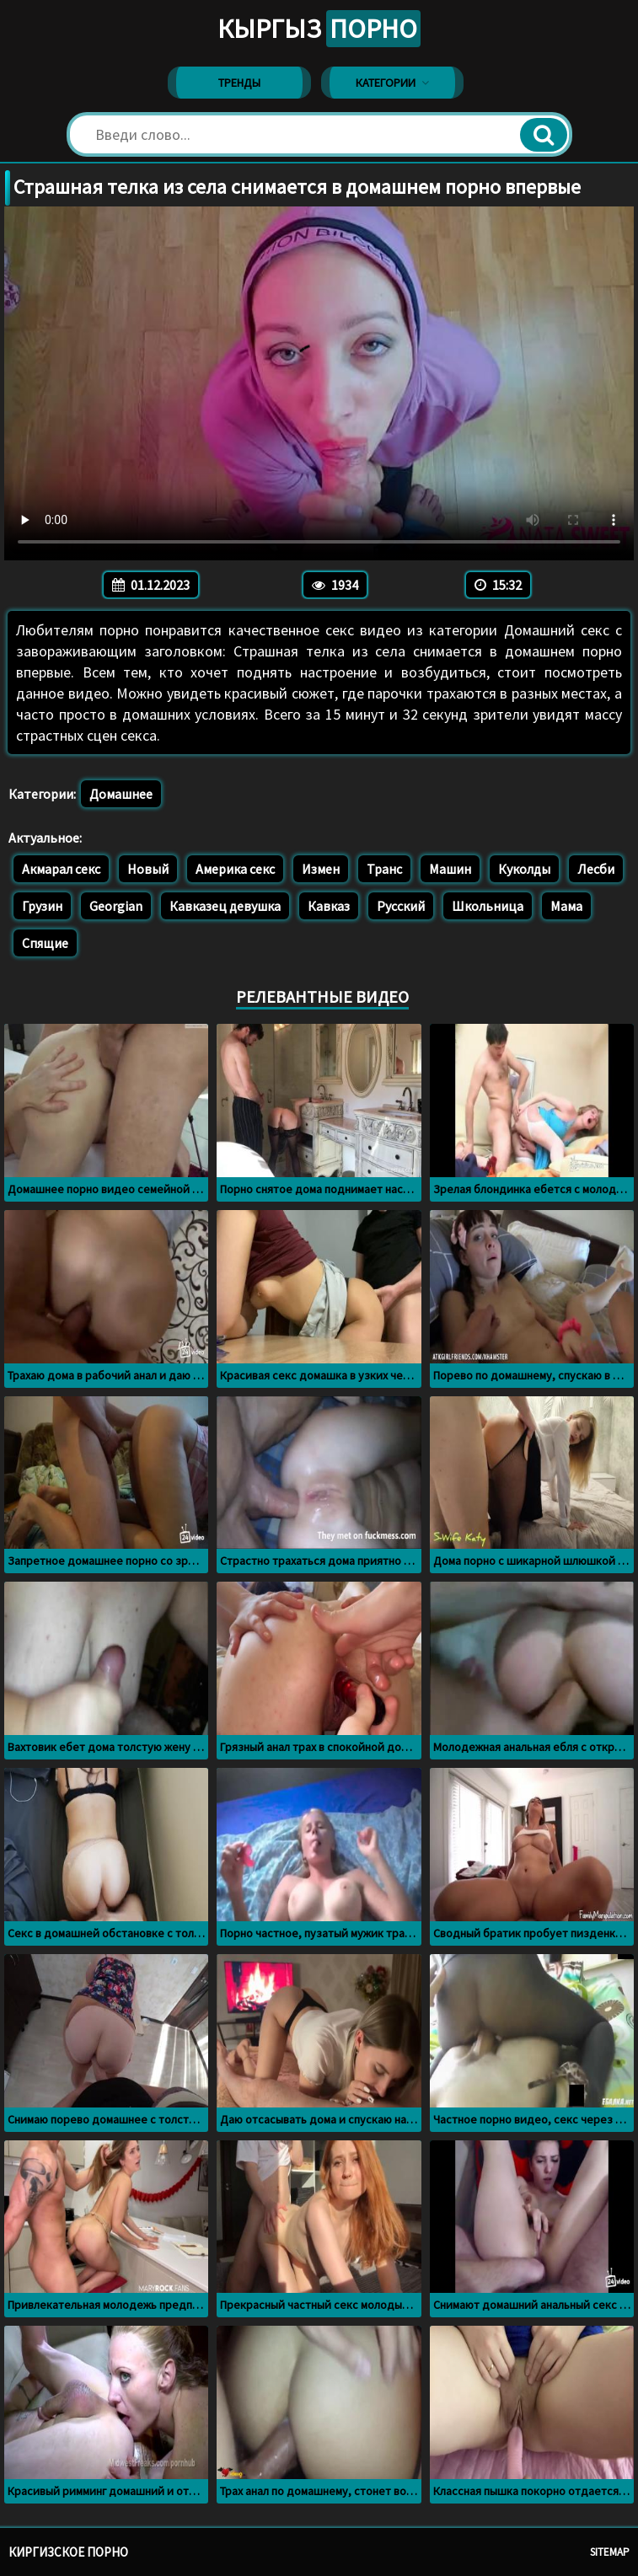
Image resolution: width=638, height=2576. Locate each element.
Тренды (239, 82)
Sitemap (610, 2552)
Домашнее (121, 793)
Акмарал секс (61, 868)
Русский (401, 905)
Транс (384, 868)
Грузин (42, 905)
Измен (321, 868)
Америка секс (235, 868)
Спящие (45, 943)
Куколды (524, 868)
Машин (450, 868)
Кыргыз (319, 28)
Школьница (487, 905)
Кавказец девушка (225, 905)
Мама (566, 905)
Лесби (595, 868)
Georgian (115, 905)
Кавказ (329, 905)
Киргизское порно (68, 2552)
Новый (148, 868)
